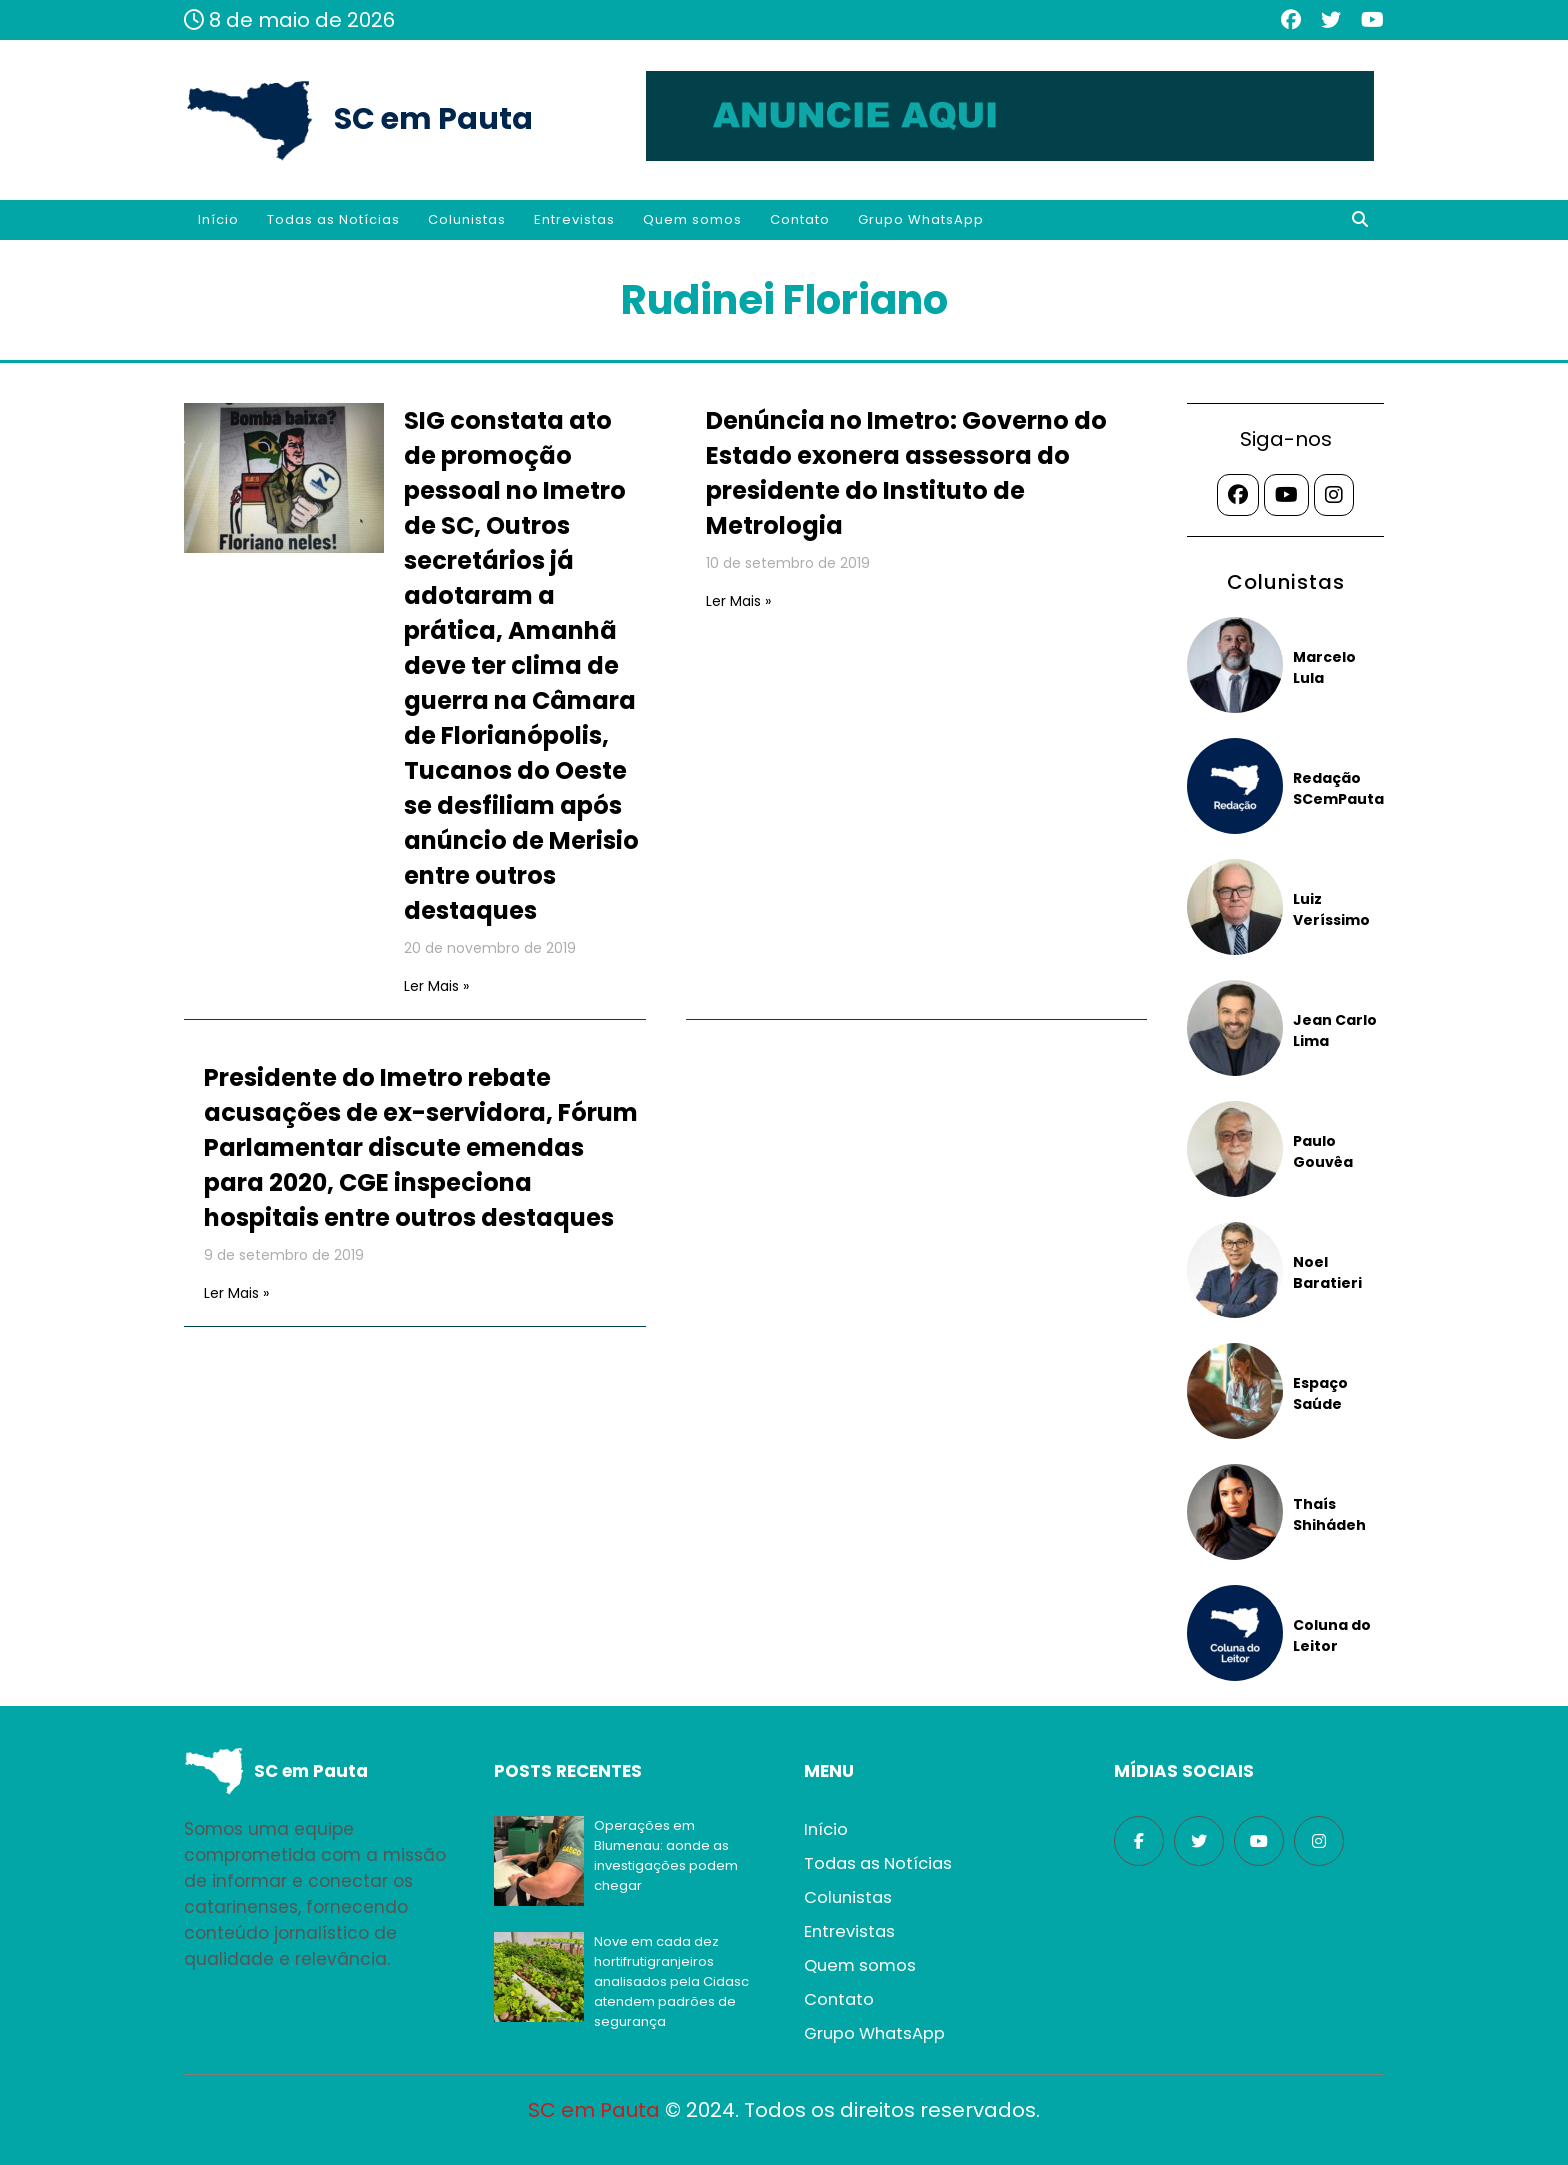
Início (218, 219)
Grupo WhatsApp (921, 219)
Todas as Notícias (333, 219)
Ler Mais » (436, 986)
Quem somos (692, 219)
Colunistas (467, 219)
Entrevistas (574, 219)
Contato (800, 219)
